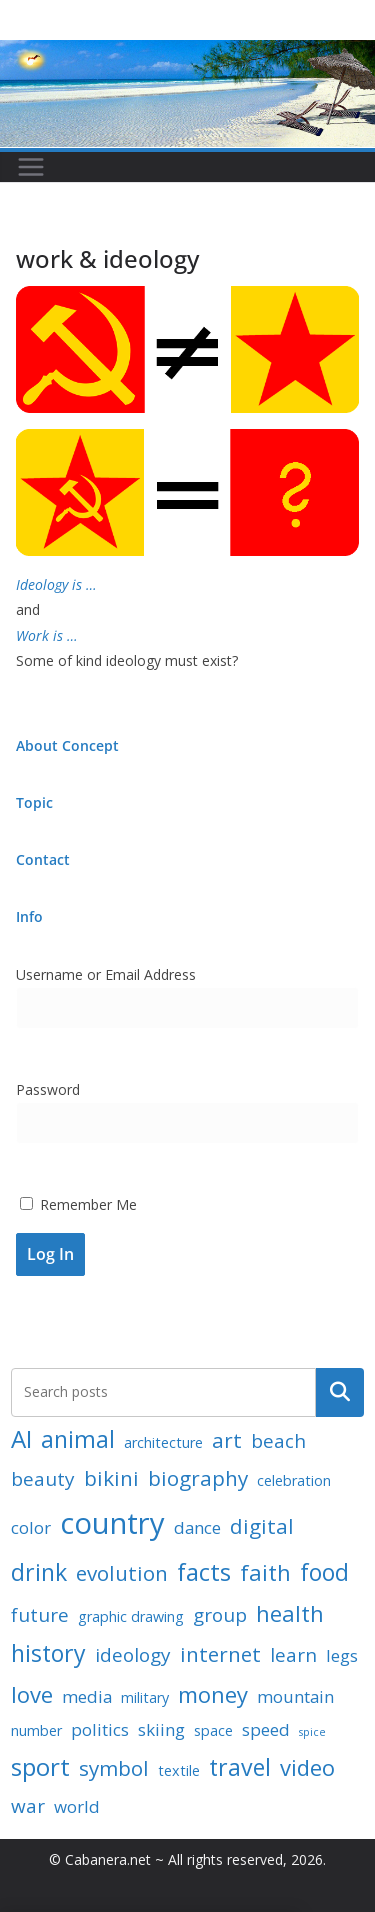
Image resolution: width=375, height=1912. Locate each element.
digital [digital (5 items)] (262, 1526)
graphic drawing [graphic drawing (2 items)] (131, 1616)
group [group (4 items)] (220, 1615)
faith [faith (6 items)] (265, 1572)
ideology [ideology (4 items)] (133, 1655)
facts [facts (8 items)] (204, 1571)
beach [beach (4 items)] (278, 1441)
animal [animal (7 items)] (78, 1439)
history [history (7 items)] (48, 1653)
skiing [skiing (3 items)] (161, 1729)
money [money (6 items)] (213, 1694)
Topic (34, 802)
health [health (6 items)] (290, 1613)
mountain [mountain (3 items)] (295, 1696)
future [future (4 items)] (40, 1615)
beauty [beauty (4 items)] (43, 1479)
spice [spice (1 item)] (312, 1732)
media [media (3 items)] (87, 1696)
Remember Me (78, 1204)
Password (48, 1089)
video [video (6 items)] (307, 1767)
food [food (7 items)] (324, 1572)
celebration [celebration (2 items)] (294, 1480)
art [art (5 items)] (227, 1440)
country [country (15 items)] (112, 1523)
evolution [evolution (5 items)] (122, 1573)
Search (340, 1392)
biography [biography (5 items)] (198, 1478)
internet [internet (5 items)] (220, 1654)
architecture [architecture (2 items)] (163, 1442)
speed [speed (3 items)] (266, 1729)
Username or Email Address (106, 974)
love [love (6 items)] (32, 1694)
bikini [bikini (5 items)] (111, 1478)
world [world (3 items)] (77, 1806)
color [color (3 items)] (31, 1527)
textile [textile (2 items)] (179, 1770)
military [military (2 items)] (145, 1697)
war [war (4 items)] (28, 1806)
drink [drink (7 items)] (39, 1572)
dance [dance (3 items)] (197, 1527)
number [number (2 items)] (36, 1730)
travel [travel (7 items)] (240, 1767)
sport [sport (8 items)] (40, 1766)
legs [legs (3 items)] (342, 1655)
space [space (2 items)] (213, 1730)
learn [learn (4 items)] (293, 1655)
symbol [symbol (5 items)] (114, 1768)
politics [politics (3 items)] (100, 1729)
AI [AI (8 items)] (21, 1438)
